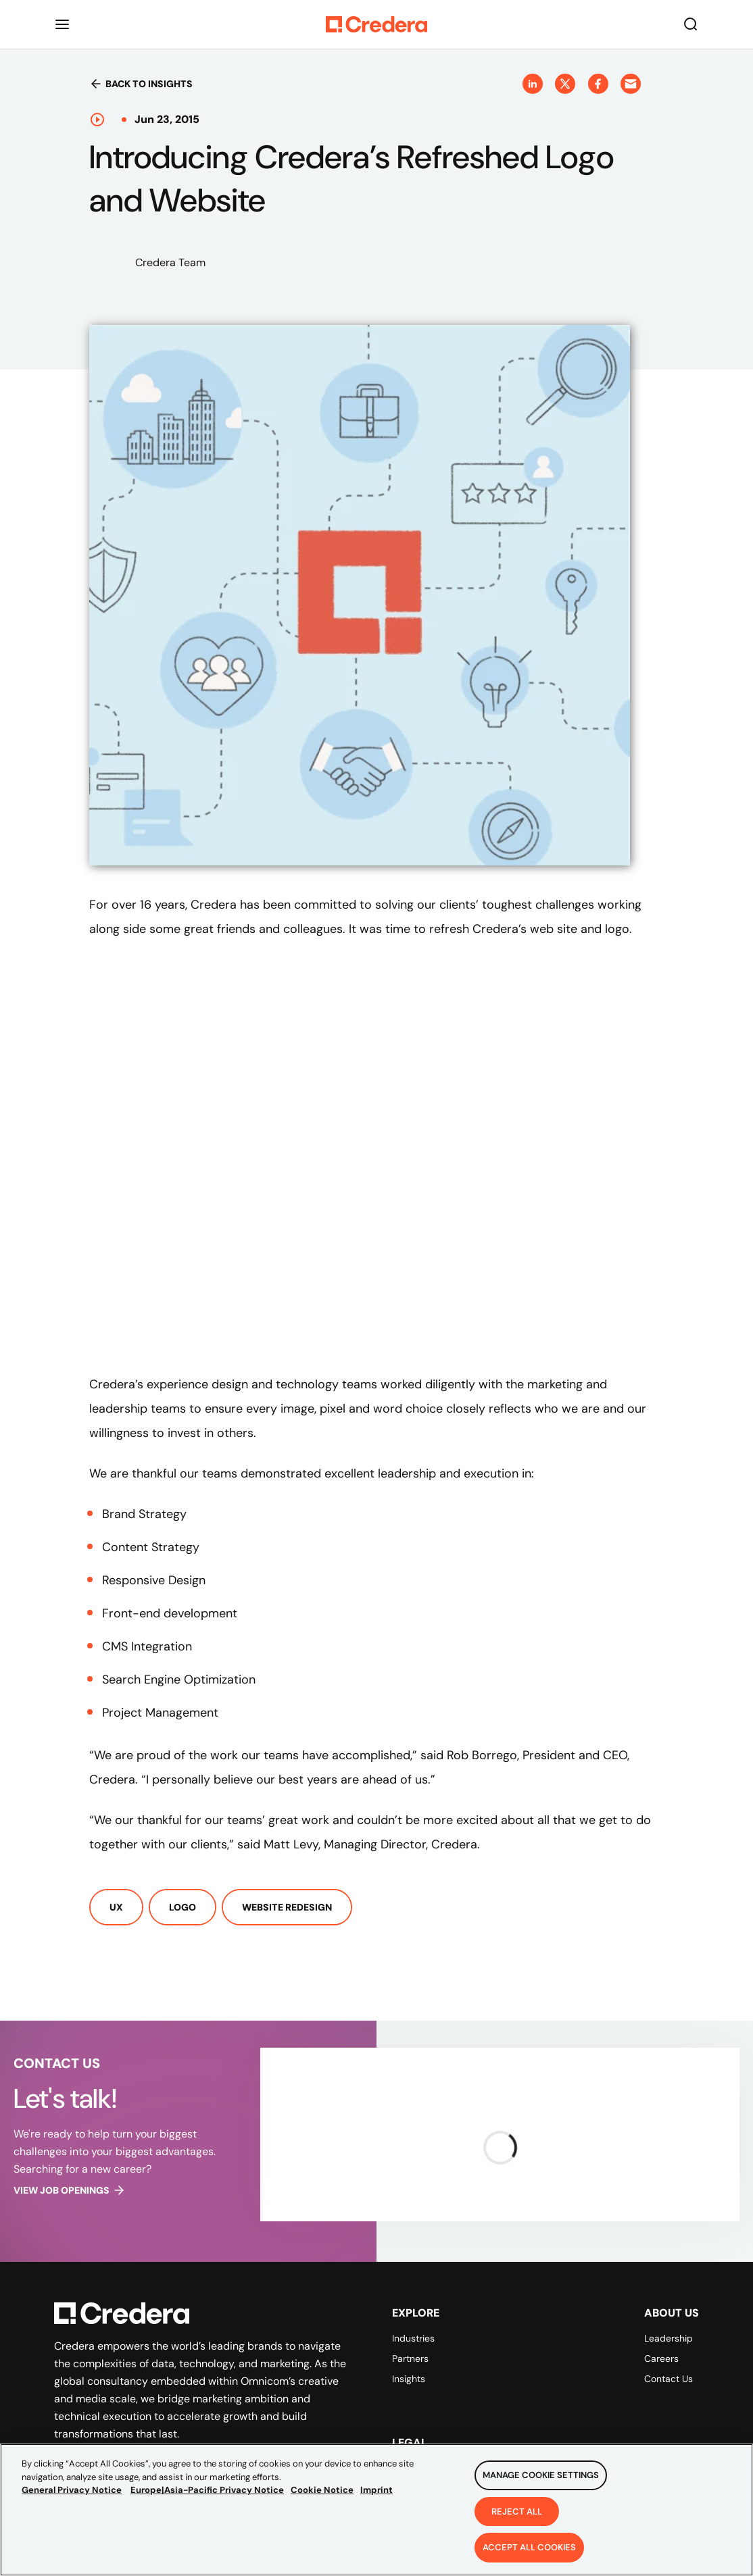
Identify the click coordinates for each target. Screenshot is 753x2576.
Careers (661, 2358)
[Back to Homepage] (376, 24)
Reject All (516, 2511)
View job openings (70, 2190)
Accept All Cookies (529, 2547)
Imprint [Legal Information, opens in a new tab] (376, 2490)
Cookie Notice (322, 2490)
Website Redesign (287, 1907)
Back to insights (141, 84)
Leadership (668, 2338)
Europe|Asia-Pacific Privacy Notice (207, 2490)
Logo (182, 1907)
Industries (413, 2338)
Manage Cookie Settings (541, 2475)
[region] (376, 2510)
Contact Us (668, 2379)
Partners (410, 2358)
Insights (408, 2379)
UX (116, 1907)
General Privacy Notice (72, 2490)
